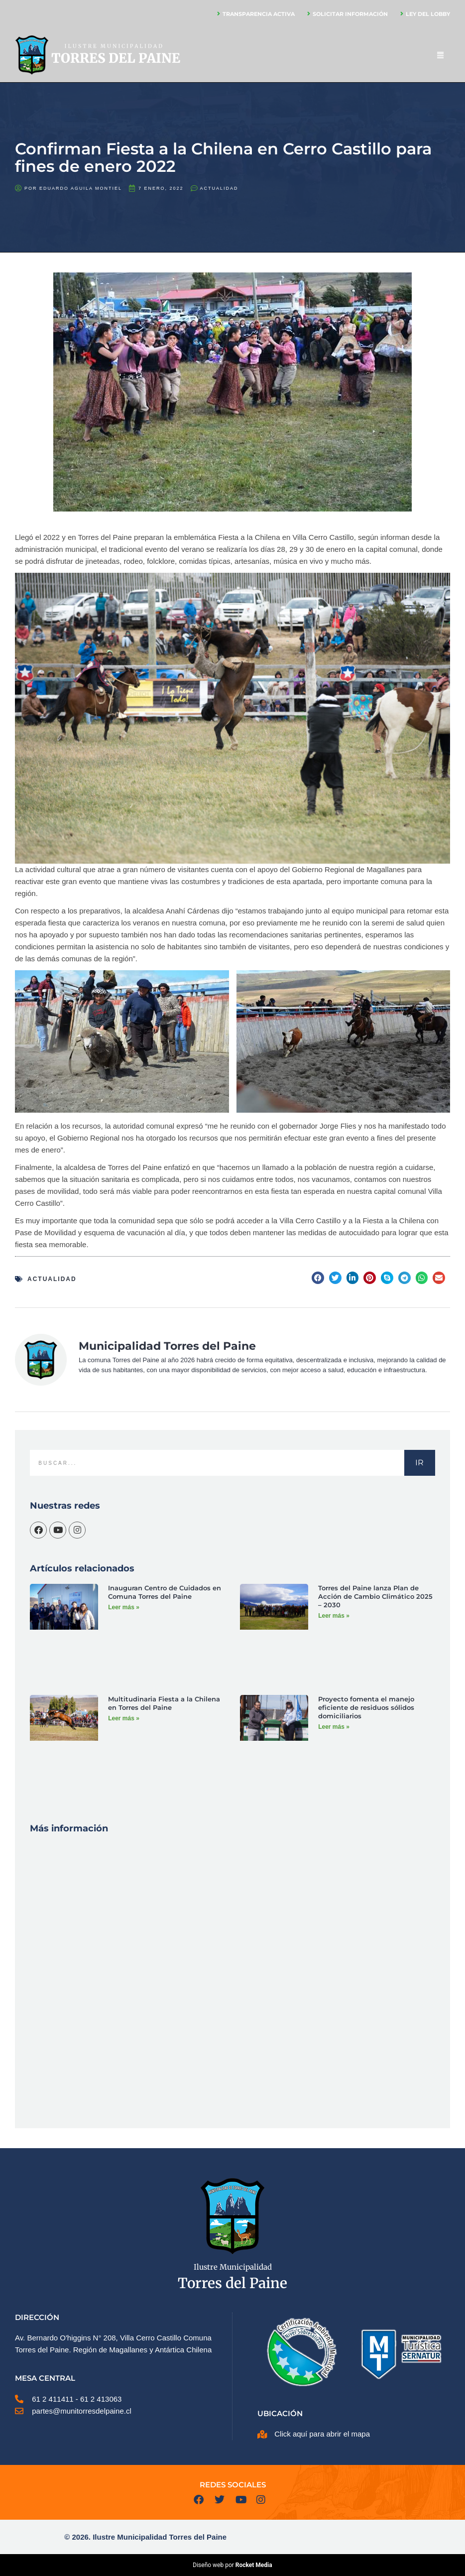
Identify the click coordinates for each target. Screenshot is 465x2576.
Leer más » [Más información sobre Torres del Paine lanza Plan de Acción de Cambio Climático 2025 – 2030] (333, 1615)
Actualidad (219, 188)
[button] (318, 1278)
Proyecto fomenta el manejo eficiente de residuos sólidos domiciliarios (366, 1707)
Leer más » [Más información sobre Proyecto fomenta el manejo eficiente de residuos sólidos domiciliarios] (333, 1726)
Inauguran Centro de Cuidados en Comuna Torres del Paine (164, 1592)
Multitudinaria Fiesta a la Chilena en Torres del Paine (164, 1703)
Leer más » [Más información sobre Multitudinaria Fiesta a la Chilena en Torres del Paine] (123, 1718)
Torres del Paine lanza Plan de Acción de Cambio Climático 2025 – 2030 (375, 1596)
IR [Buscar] (419, 1462)
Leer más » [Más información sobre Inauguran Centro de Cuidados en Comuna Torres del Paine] (123, 1607)
